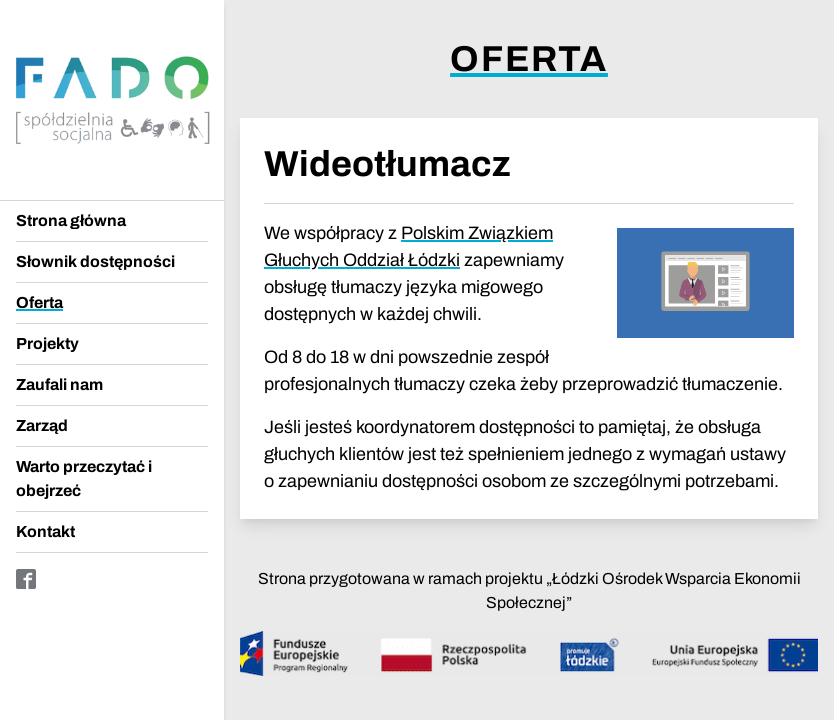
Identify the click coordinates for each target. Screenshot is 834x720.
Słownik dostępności (95, 261)
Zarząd (42, 425)
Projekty (47, 343)
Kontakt (45, 531)
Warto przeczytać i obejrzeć (84, 478)
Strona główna (71, 220)
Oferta (39, 302)
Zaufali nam (59, 384)
